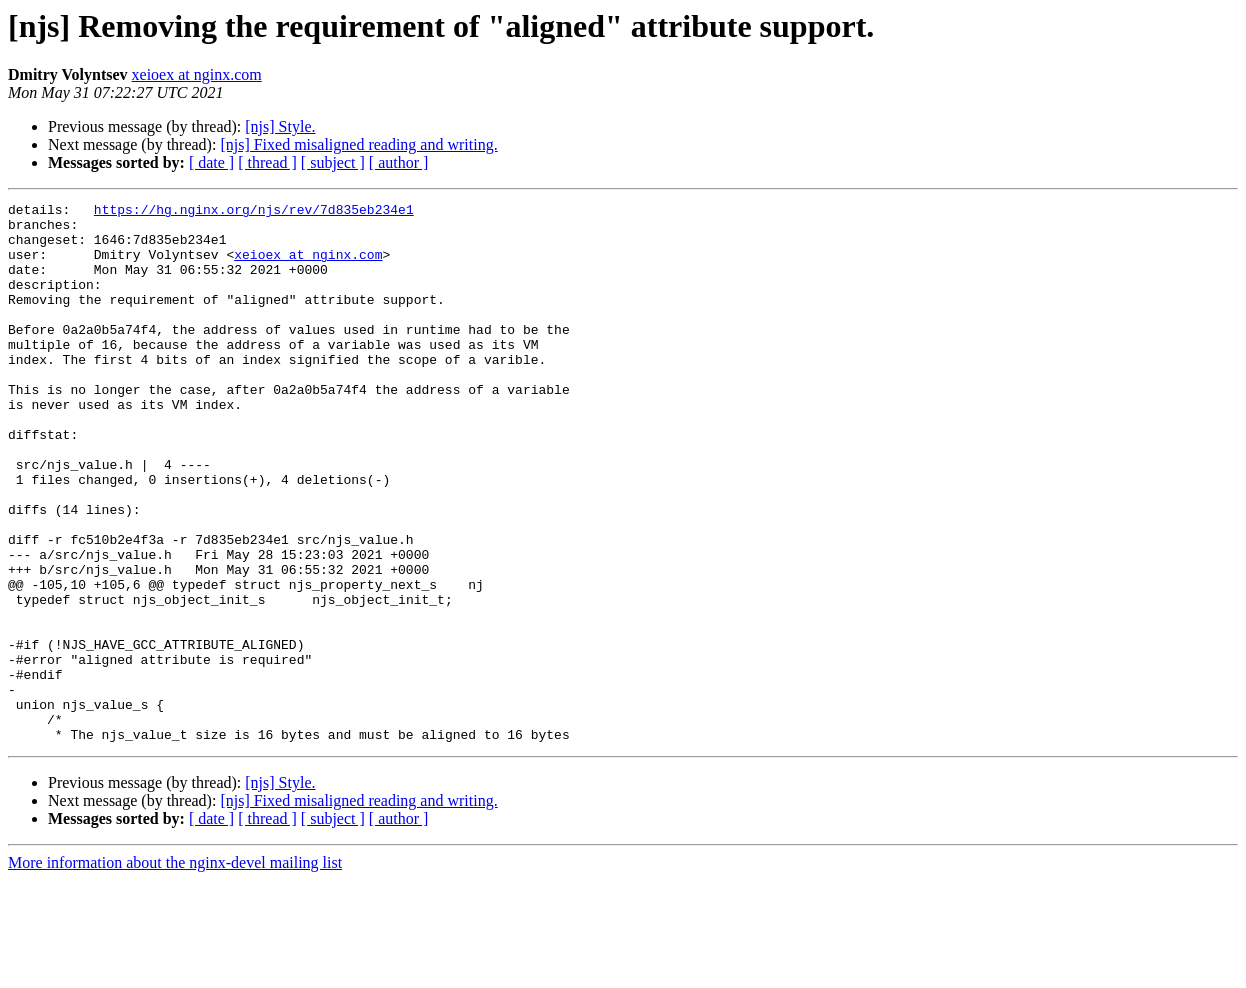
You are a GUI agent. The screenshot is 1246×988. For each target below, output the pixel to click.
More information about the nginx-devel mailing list (175, 970)
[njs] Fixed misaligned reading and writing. (358, 144)
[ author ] (399, 162)
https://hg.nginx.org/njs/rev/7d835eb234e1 (254, 212)
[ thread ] (267, 162)
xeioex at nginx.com (197, 74)
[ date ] (211, 162)
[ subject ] (333, 162)
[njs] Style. (280, 126)
